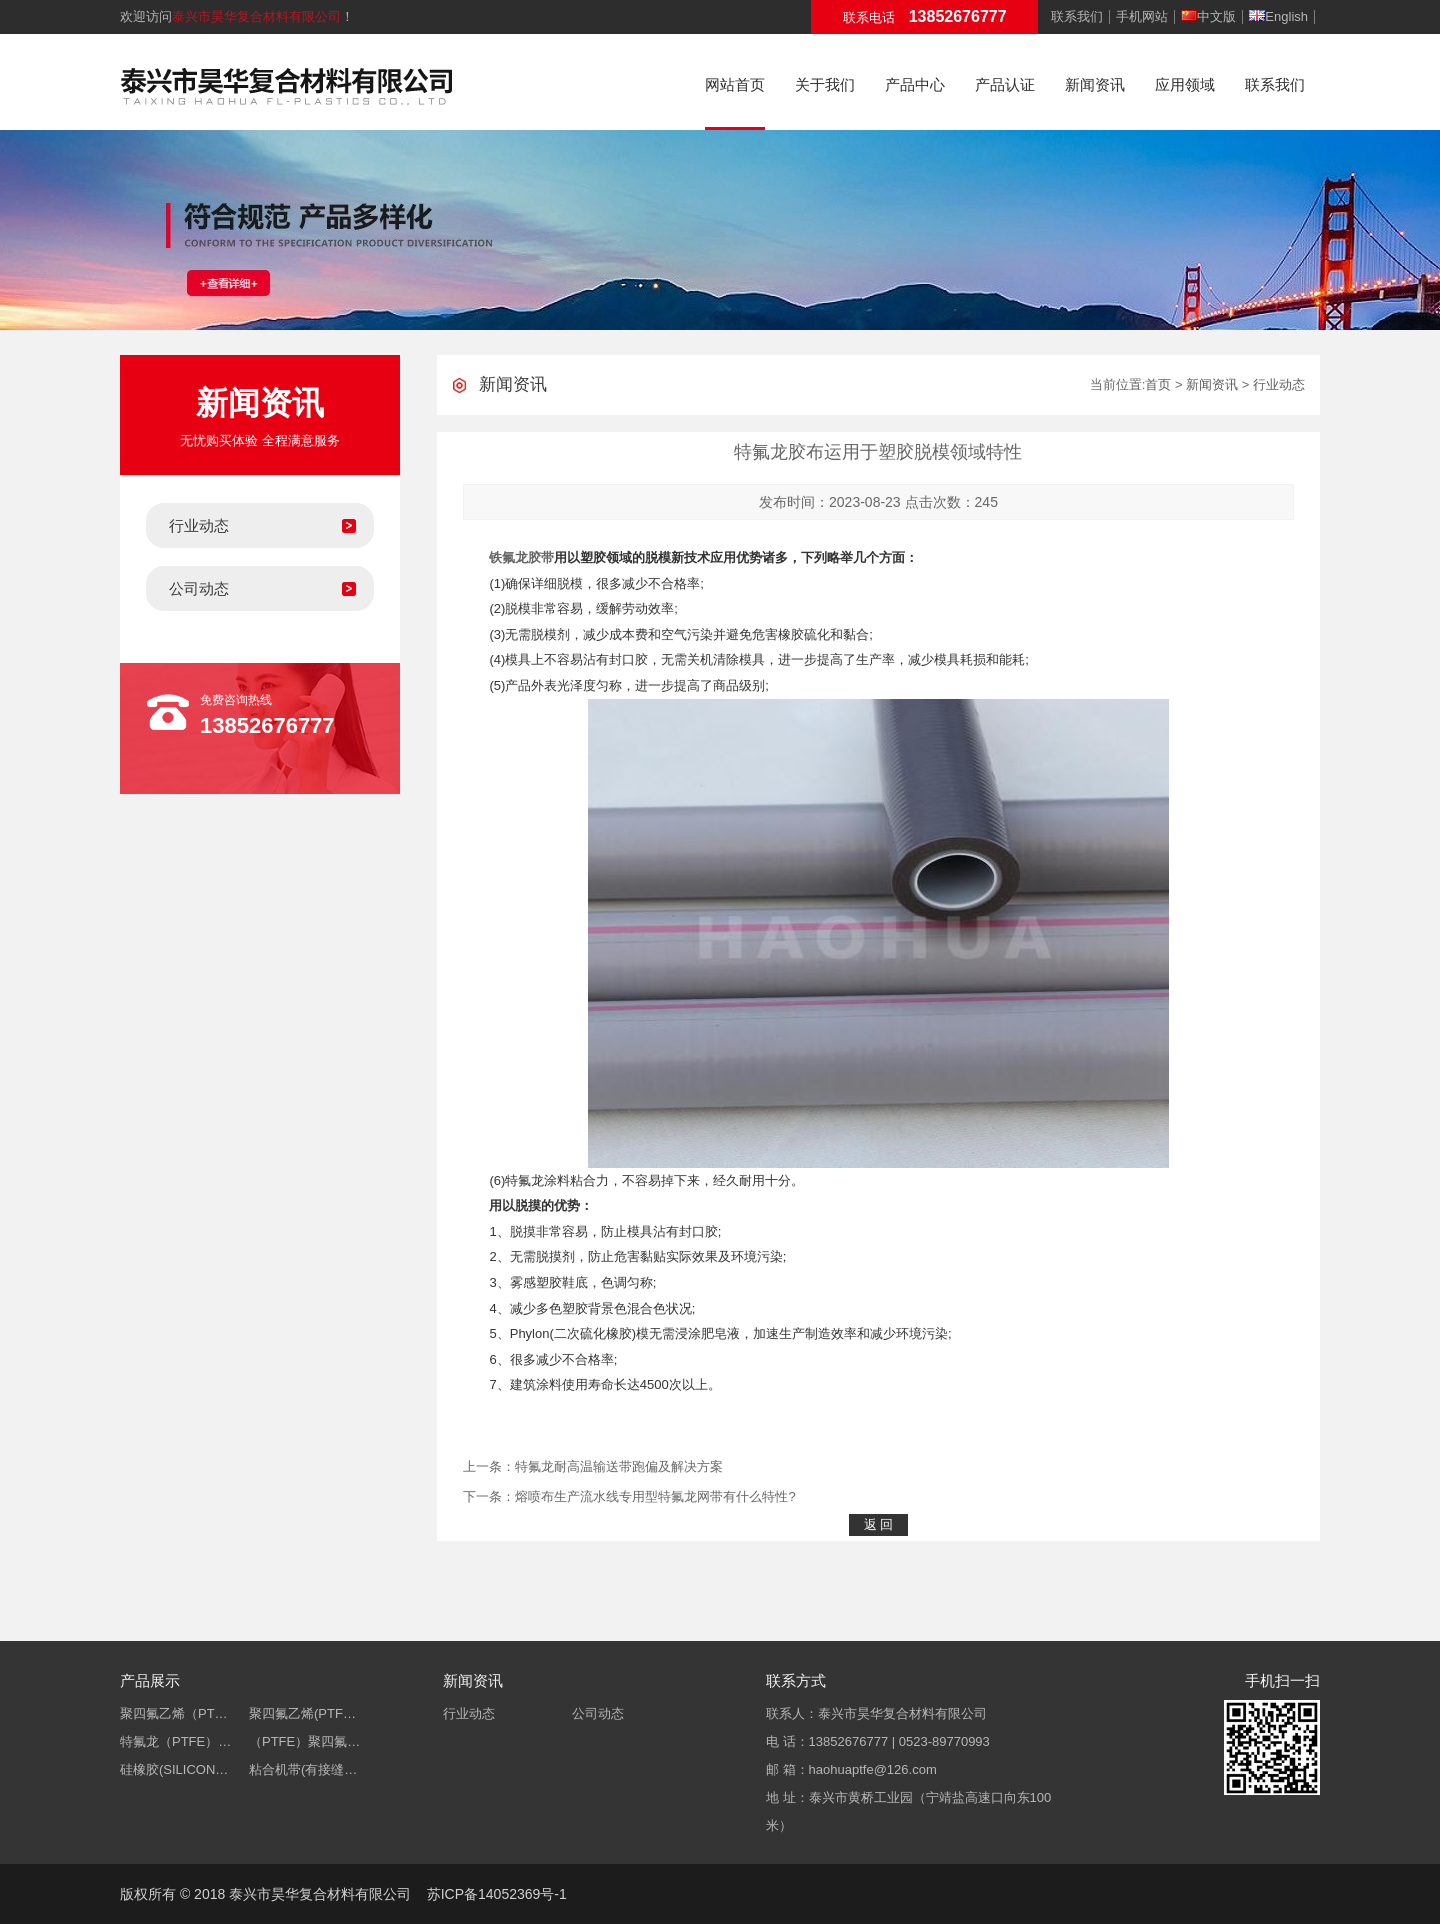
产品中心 (915, 84)
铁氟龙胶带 (521, 557)
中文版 (1208, 17)
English (1278, 17)
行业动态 (199, 525)
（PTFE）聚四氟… (304, 1741)
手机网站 (1142, 17)
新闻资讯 (1095, 84)
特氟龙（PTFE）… (175, 1741)
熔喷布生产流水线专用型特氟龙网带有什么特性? (655, 1496)
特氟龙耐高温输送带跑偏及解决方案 (619, 1466)
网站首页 (735, 84)
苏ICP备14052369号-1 (497, 1894)
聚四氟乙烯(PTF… (302, 1713)
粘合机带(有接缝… (303, 1769)
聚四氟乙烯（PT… (174, 1713)
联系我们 (1077, 17)
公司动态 (199, 588)
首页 (1158, 384)
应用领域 (1185, 84)
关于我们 (825, 84)
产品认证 (1005, 84)
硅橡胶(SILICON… (174, 1769)
